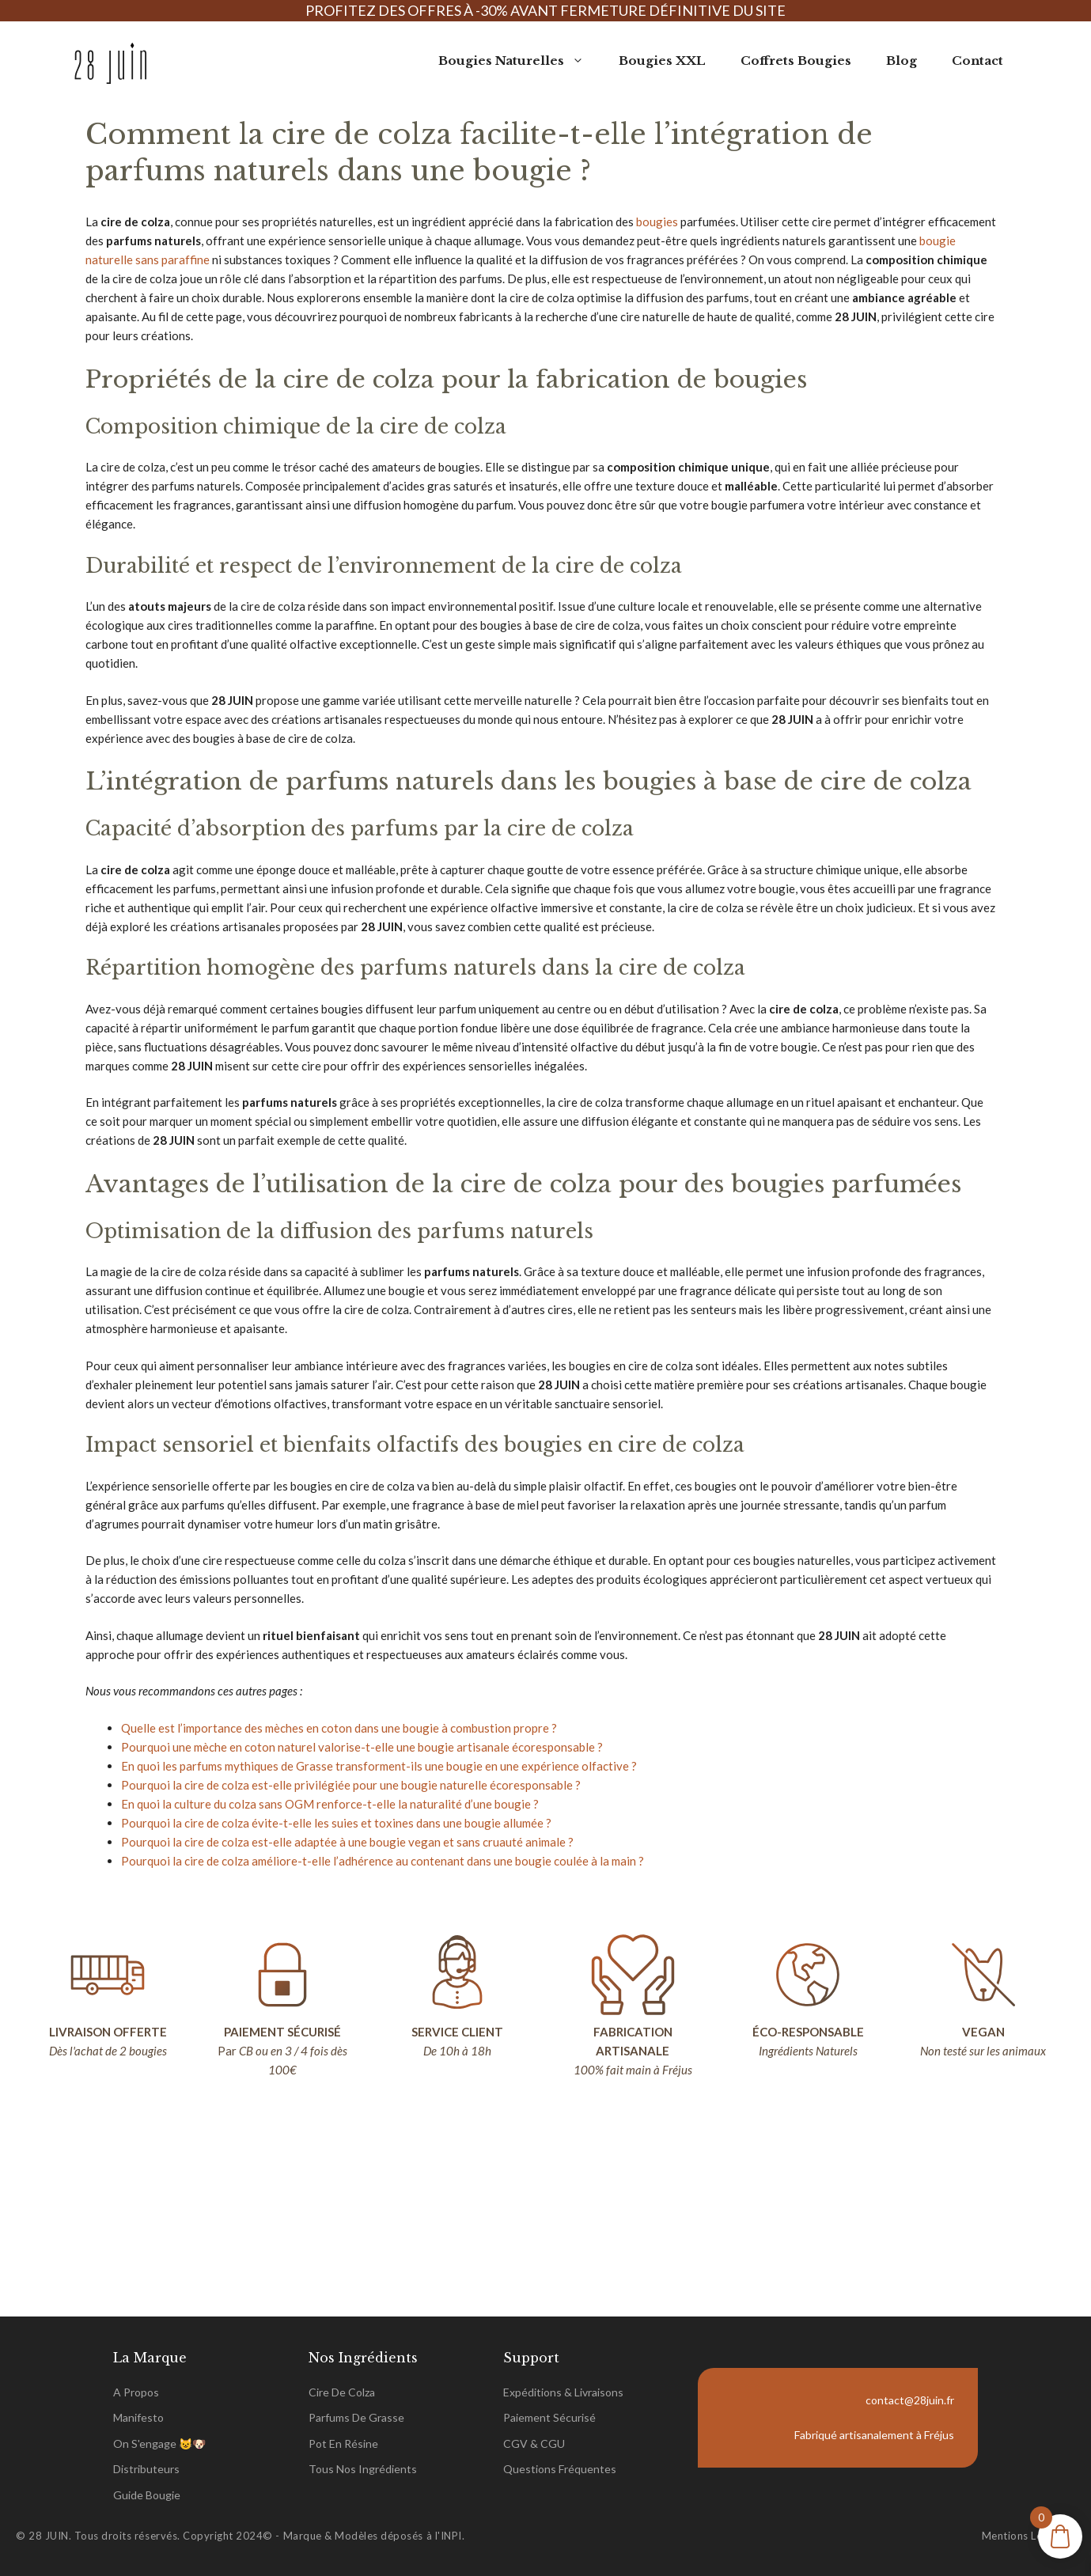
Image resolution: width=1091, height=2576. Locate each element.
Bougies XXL (662, 60)
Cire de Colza (342, 2392)
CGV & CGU (534, 2443)
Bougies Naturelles (519, 61)
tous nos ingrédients (363, 2469)
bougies (657, 221)
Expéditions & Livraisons (563, 2392)
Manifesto (138, 2417)
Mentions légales (1025, 2535)
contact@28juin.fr (910, 2400)
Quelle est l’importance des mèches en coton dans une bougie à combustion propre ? (339, 1728)
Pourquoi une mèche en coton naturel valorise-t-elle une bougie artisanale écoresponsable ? (362, 1747)
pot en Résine (343, 2443)
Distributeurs (146, 2469)
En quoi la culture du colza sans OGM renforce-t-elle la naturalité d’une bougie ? (330, 1804)
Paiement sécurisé (549, 2417)
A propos (136, 2392)
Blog (901, 60)
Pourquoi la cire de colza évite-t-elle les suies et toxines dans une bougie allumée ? (336, 1823)
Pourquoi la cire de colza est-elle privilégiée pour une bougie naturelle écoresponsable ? (351, 1785)
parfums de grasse (356, 2417)
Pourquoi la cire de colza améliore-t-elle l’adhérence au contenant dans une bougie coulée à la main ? (382, 1861)
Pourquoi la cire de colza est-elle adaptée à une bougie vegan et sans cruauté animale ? (347, 1842)
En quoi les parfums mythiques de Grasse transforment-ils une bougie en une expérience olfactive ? (379, 1766)
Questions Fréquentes (559, 2469)
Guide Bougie (146, 2495)
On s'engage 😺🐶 (159, 2443)
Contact (977, 60)
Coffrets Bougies (796, 60)
